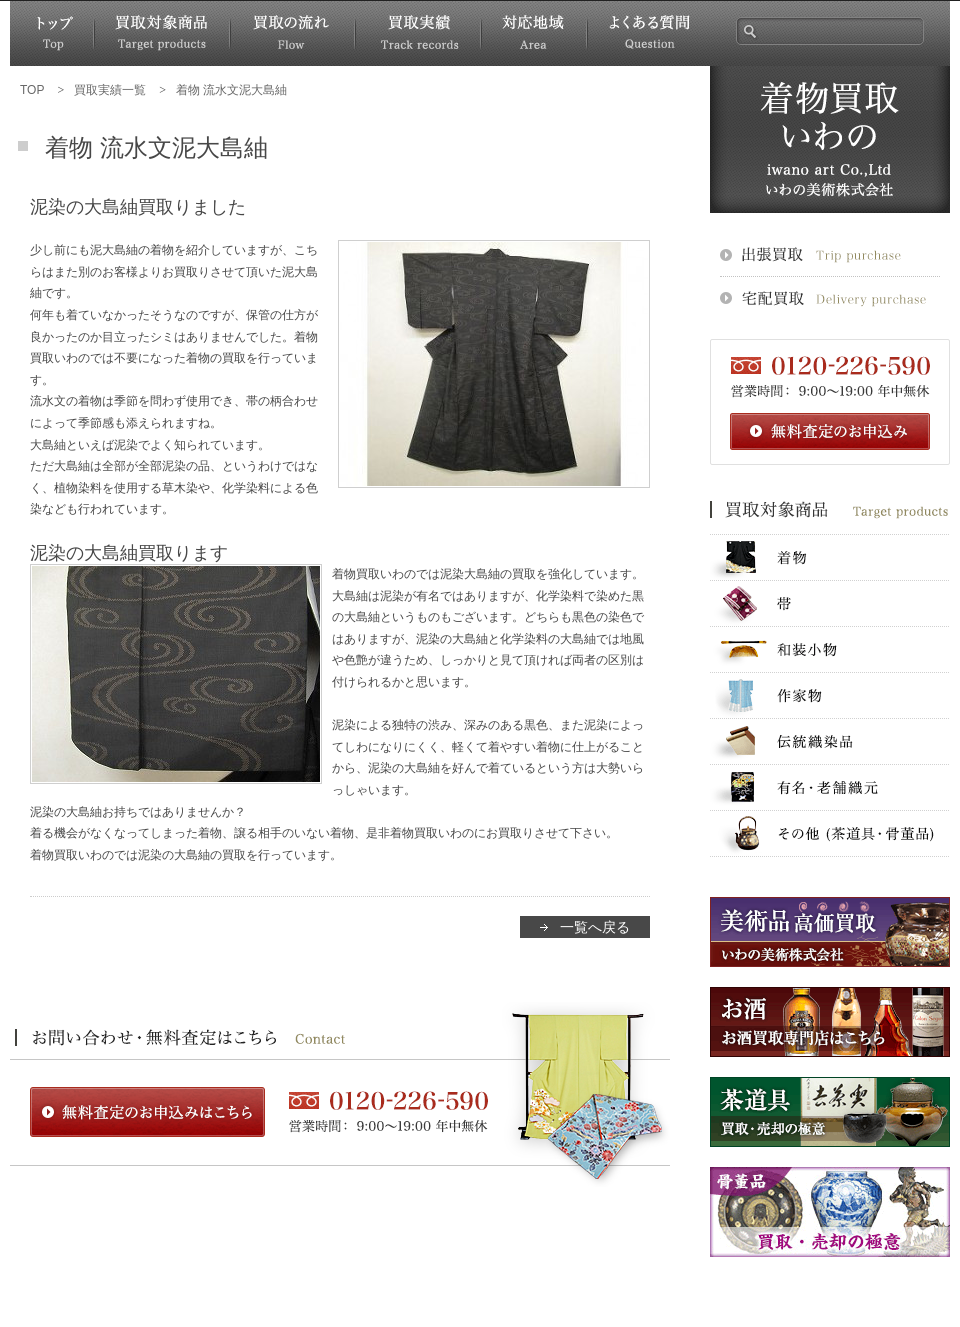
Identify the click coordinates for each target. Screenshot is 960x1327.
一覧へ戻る (595, 927)
